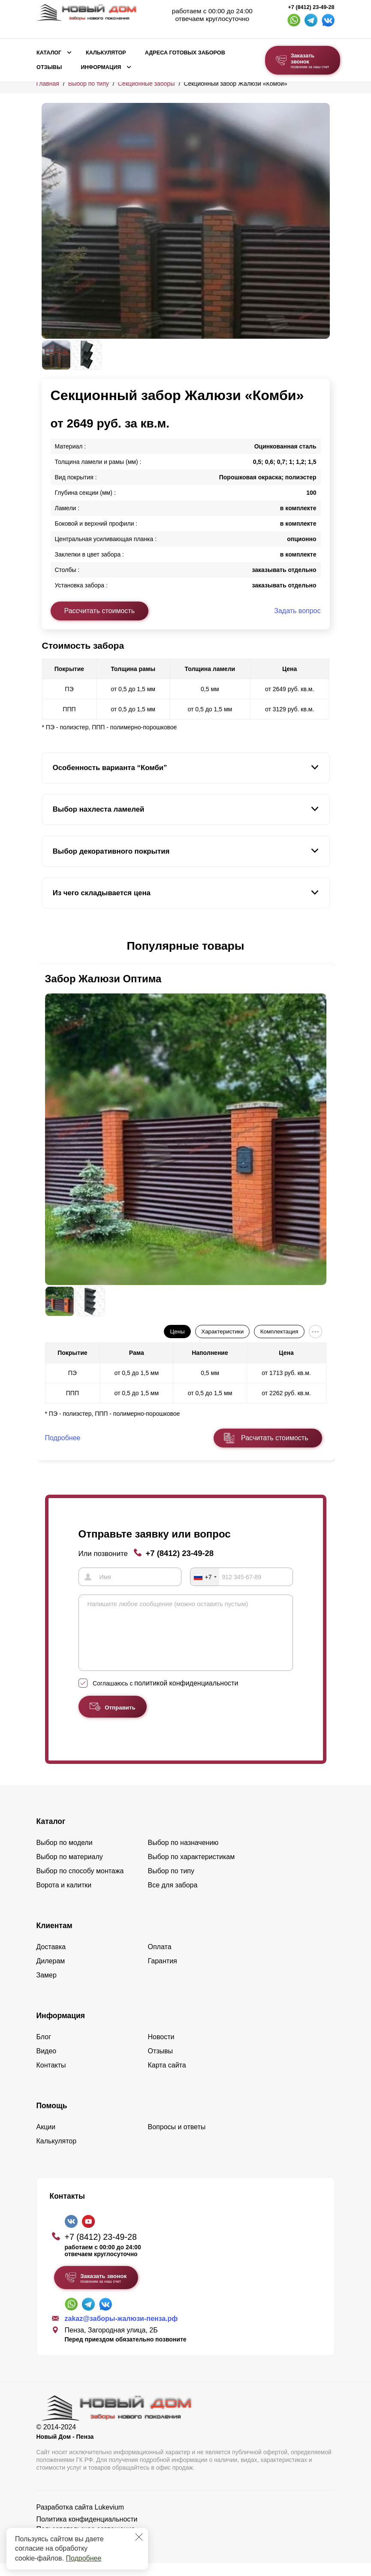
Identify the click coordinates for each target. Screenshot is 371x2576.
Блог (43, 2049)
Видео (46, 2063)
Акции (46, 2139)
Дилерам (50, 1973)
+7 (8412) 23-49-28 (311, 7)
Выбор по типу (88, 83)
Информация (101, 67)
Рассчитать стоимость (99, 610)
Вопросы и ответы (177, 2139)
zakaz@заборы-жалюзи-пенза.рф (121, 2331)
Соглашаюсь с (165, 1696)
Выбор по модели (64, 1855)
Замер (46, 1988)
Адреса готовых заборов (185, 53)
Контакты (51, 2078)
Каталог (48, 53)
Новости (161, 2049)
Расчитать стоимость (274, 1437)
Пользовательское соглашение (85, 2542)
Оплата (160, 1959)
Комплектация (279, 1331)
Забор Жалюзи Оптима (103, 978)
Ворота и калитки (64, 1898)
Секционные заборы (146, 83)
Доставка (51, 1959)
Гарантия (162, 1973)
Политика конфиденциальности (87, 2532)
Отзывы (49, 67)
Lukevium (109, 2520)
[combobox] (205, 1576)
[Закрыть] (139, 2537)
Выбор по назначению (183, 1855)
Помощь (51, 2118)
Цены (177, 1331)
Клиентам (54, 1938)
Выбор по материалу (69, 1869)
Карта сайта (167, 2078)
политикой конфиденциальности (186, 1696)
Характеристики (222, 1331)
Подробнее (83, 2558)
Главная (47, 83)
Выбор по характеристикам (191, 1869)
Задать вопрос (297, 610)
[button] (46, 946)
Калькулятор (106, 53)
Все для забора (173, 1898)
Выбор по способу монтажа (80, 1883)
